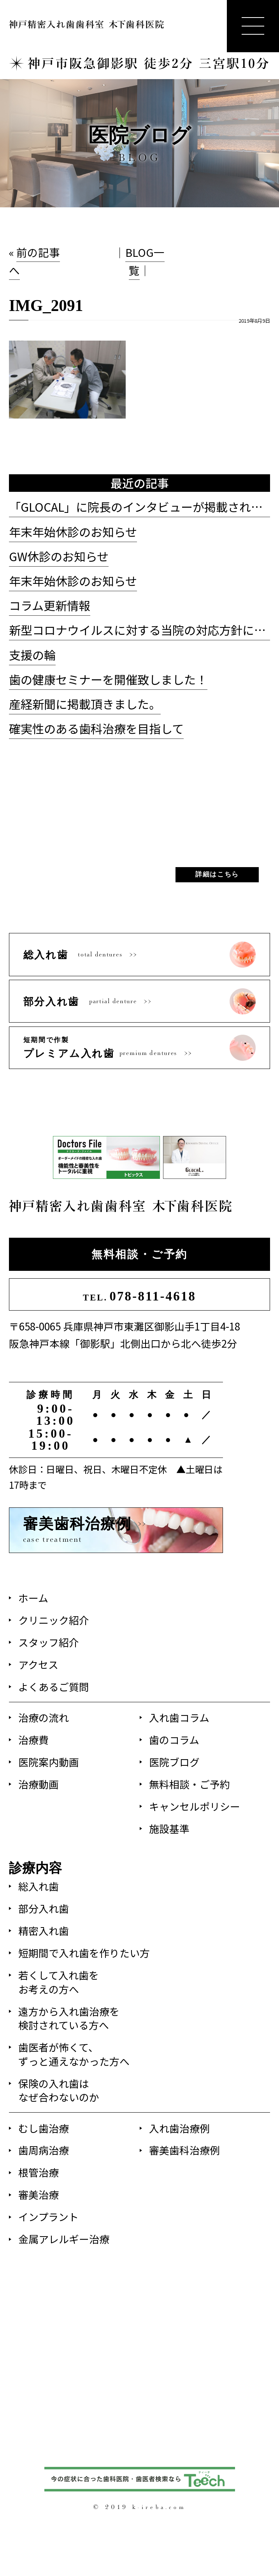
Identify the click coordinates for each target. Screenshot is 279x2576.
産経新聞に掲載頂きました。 (85, 703)
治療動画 (38, 1784)
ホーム (33, 1597)
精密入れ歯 (43, 1930)
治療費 (33, 1739)
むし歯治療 (43, 2128)
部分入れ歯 (43, 1908)
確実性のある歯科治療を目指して (96, 728)
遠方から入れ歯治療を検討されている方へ (68, 2018)
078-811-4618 (139, 1296)
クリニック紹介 (53, 1620)
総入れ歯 (38, 1886)
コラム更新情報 (49, 605)
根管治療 (38, 2172)
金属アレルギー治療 (63, 2238)
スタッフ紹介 (48, 1642)
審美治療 (38, 2194)
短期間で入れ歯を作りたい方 (84, 1952)
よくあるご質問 (53, 1686)
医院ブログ (174, 1761)
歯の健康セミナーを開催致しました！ (108, 679)
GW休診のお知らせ (59, 556)
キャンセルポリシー (194, 1806)
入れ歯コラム (179, 1717)
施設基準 (169, 1828)
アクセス (38, 1664)
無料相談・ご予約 (139, 1254)
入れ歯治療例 (179, 2128)
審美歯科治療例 (184, 2150)
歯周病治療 (43, 2150)
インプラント (48, 2216)
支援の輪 (32, 654)
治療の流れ (43, 1717)
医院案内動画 (48, 1761)
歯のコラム (174, 1739)
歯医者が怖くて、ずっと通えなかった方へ (74, 2054)
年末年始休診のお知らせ (73, 531)
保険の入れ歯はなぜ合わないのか (58, 2090)
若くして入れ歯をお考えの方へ (58, 1982)
